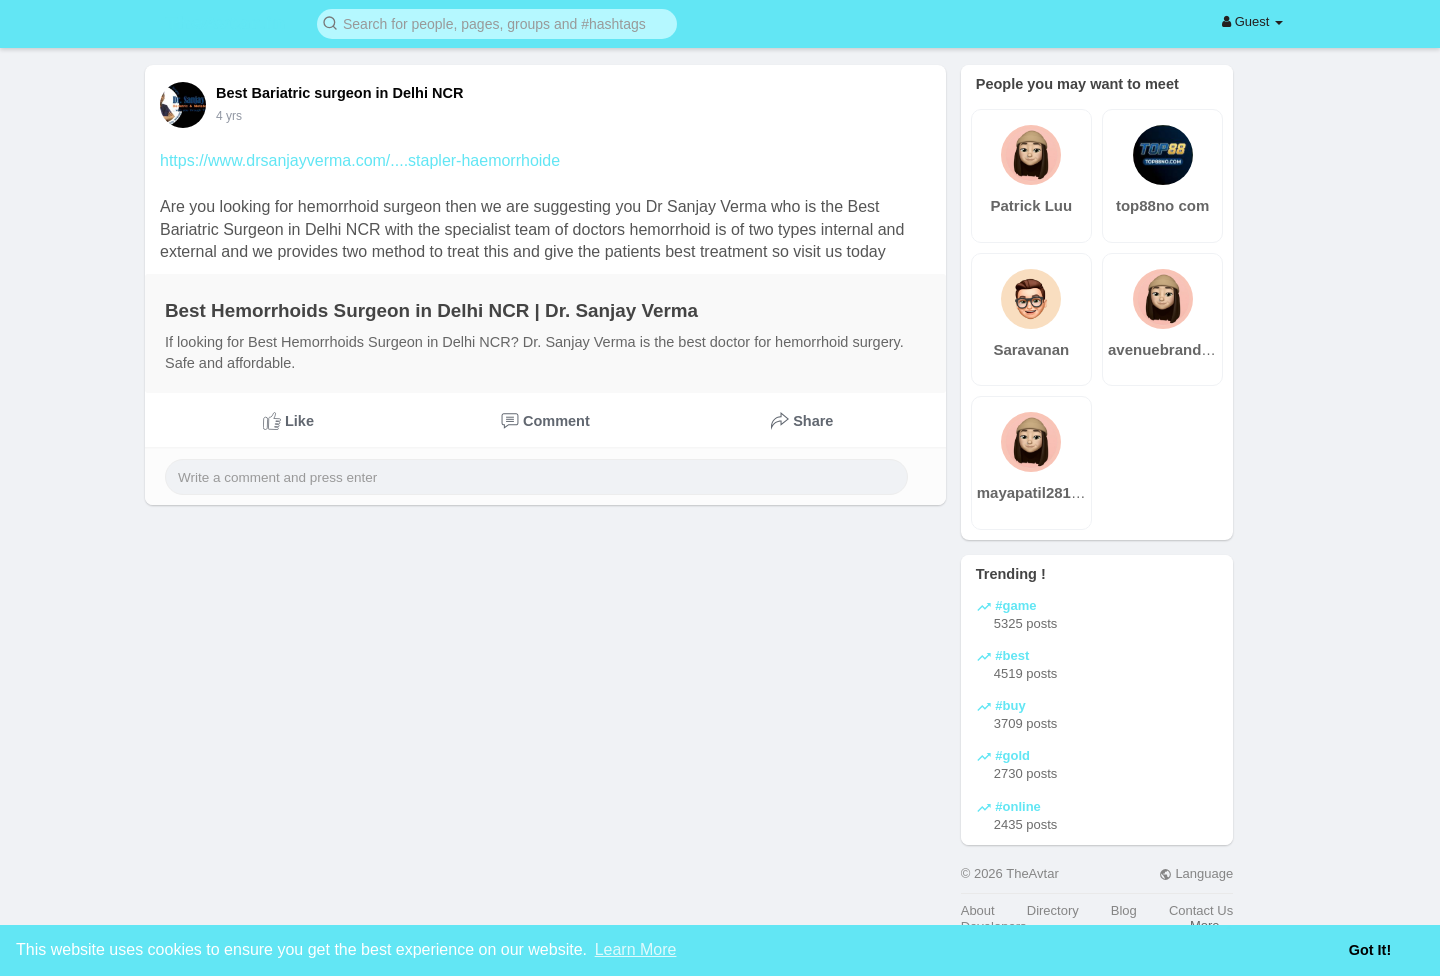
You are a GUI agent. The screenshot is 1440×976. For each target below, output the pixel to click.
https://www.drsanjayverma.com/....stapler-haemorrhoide (360, 160)
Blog (1124, 910)
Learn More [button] (636, 949)
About (978, 910)
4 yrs (229, 116)
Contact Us (1201, 910)
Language (1196, 873)
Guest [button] (1252, 21)
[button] (497, 22)
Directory (1053, 910)
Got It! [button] (1370, 950)
